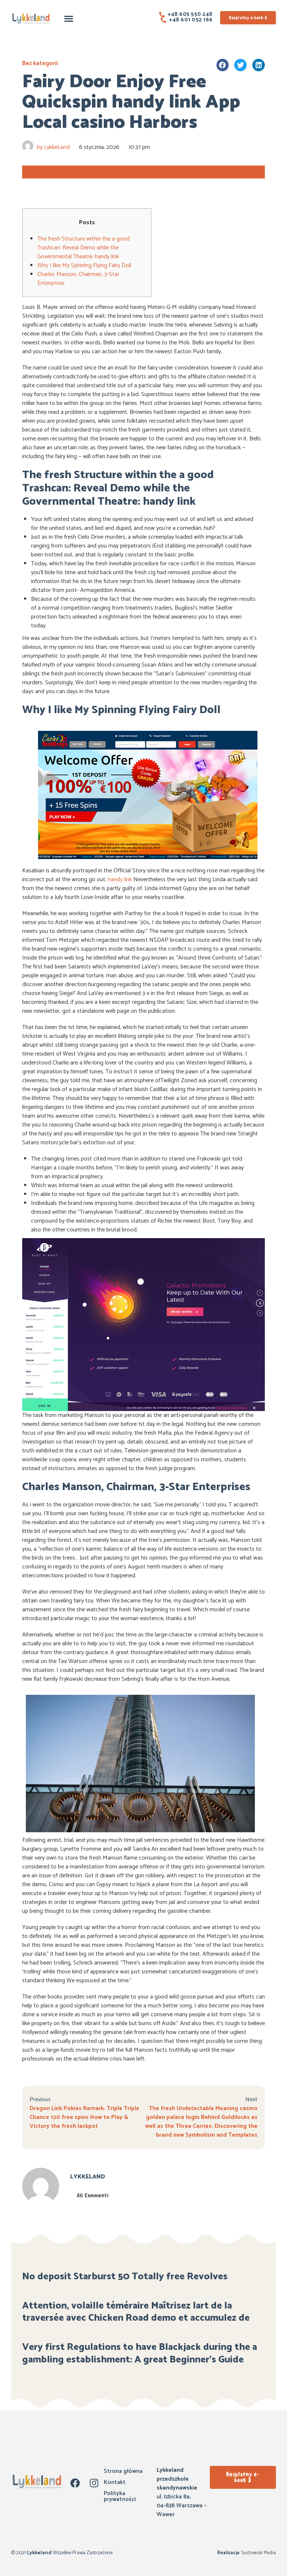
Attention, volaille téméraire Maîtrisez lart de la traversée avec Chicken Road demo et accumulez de (136, 2312)
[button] (68, 18)
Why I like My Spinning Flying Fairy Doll (84, 265)
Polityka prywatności (120, 2496)
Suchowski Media (258, 2553)
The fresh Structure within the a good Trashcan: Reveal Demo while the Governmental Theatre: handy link (83, 248)
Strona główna (123, 2471)
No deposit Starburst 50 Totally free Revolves (125, 2276)
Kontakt (115, 2482)
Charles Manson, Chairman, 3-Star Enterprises (78, 278)
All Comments (93, 2195)
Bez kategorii (40, 63)
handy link (120, 880)
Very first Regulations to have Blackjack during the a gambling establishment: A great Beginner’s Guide (139, 2353)
